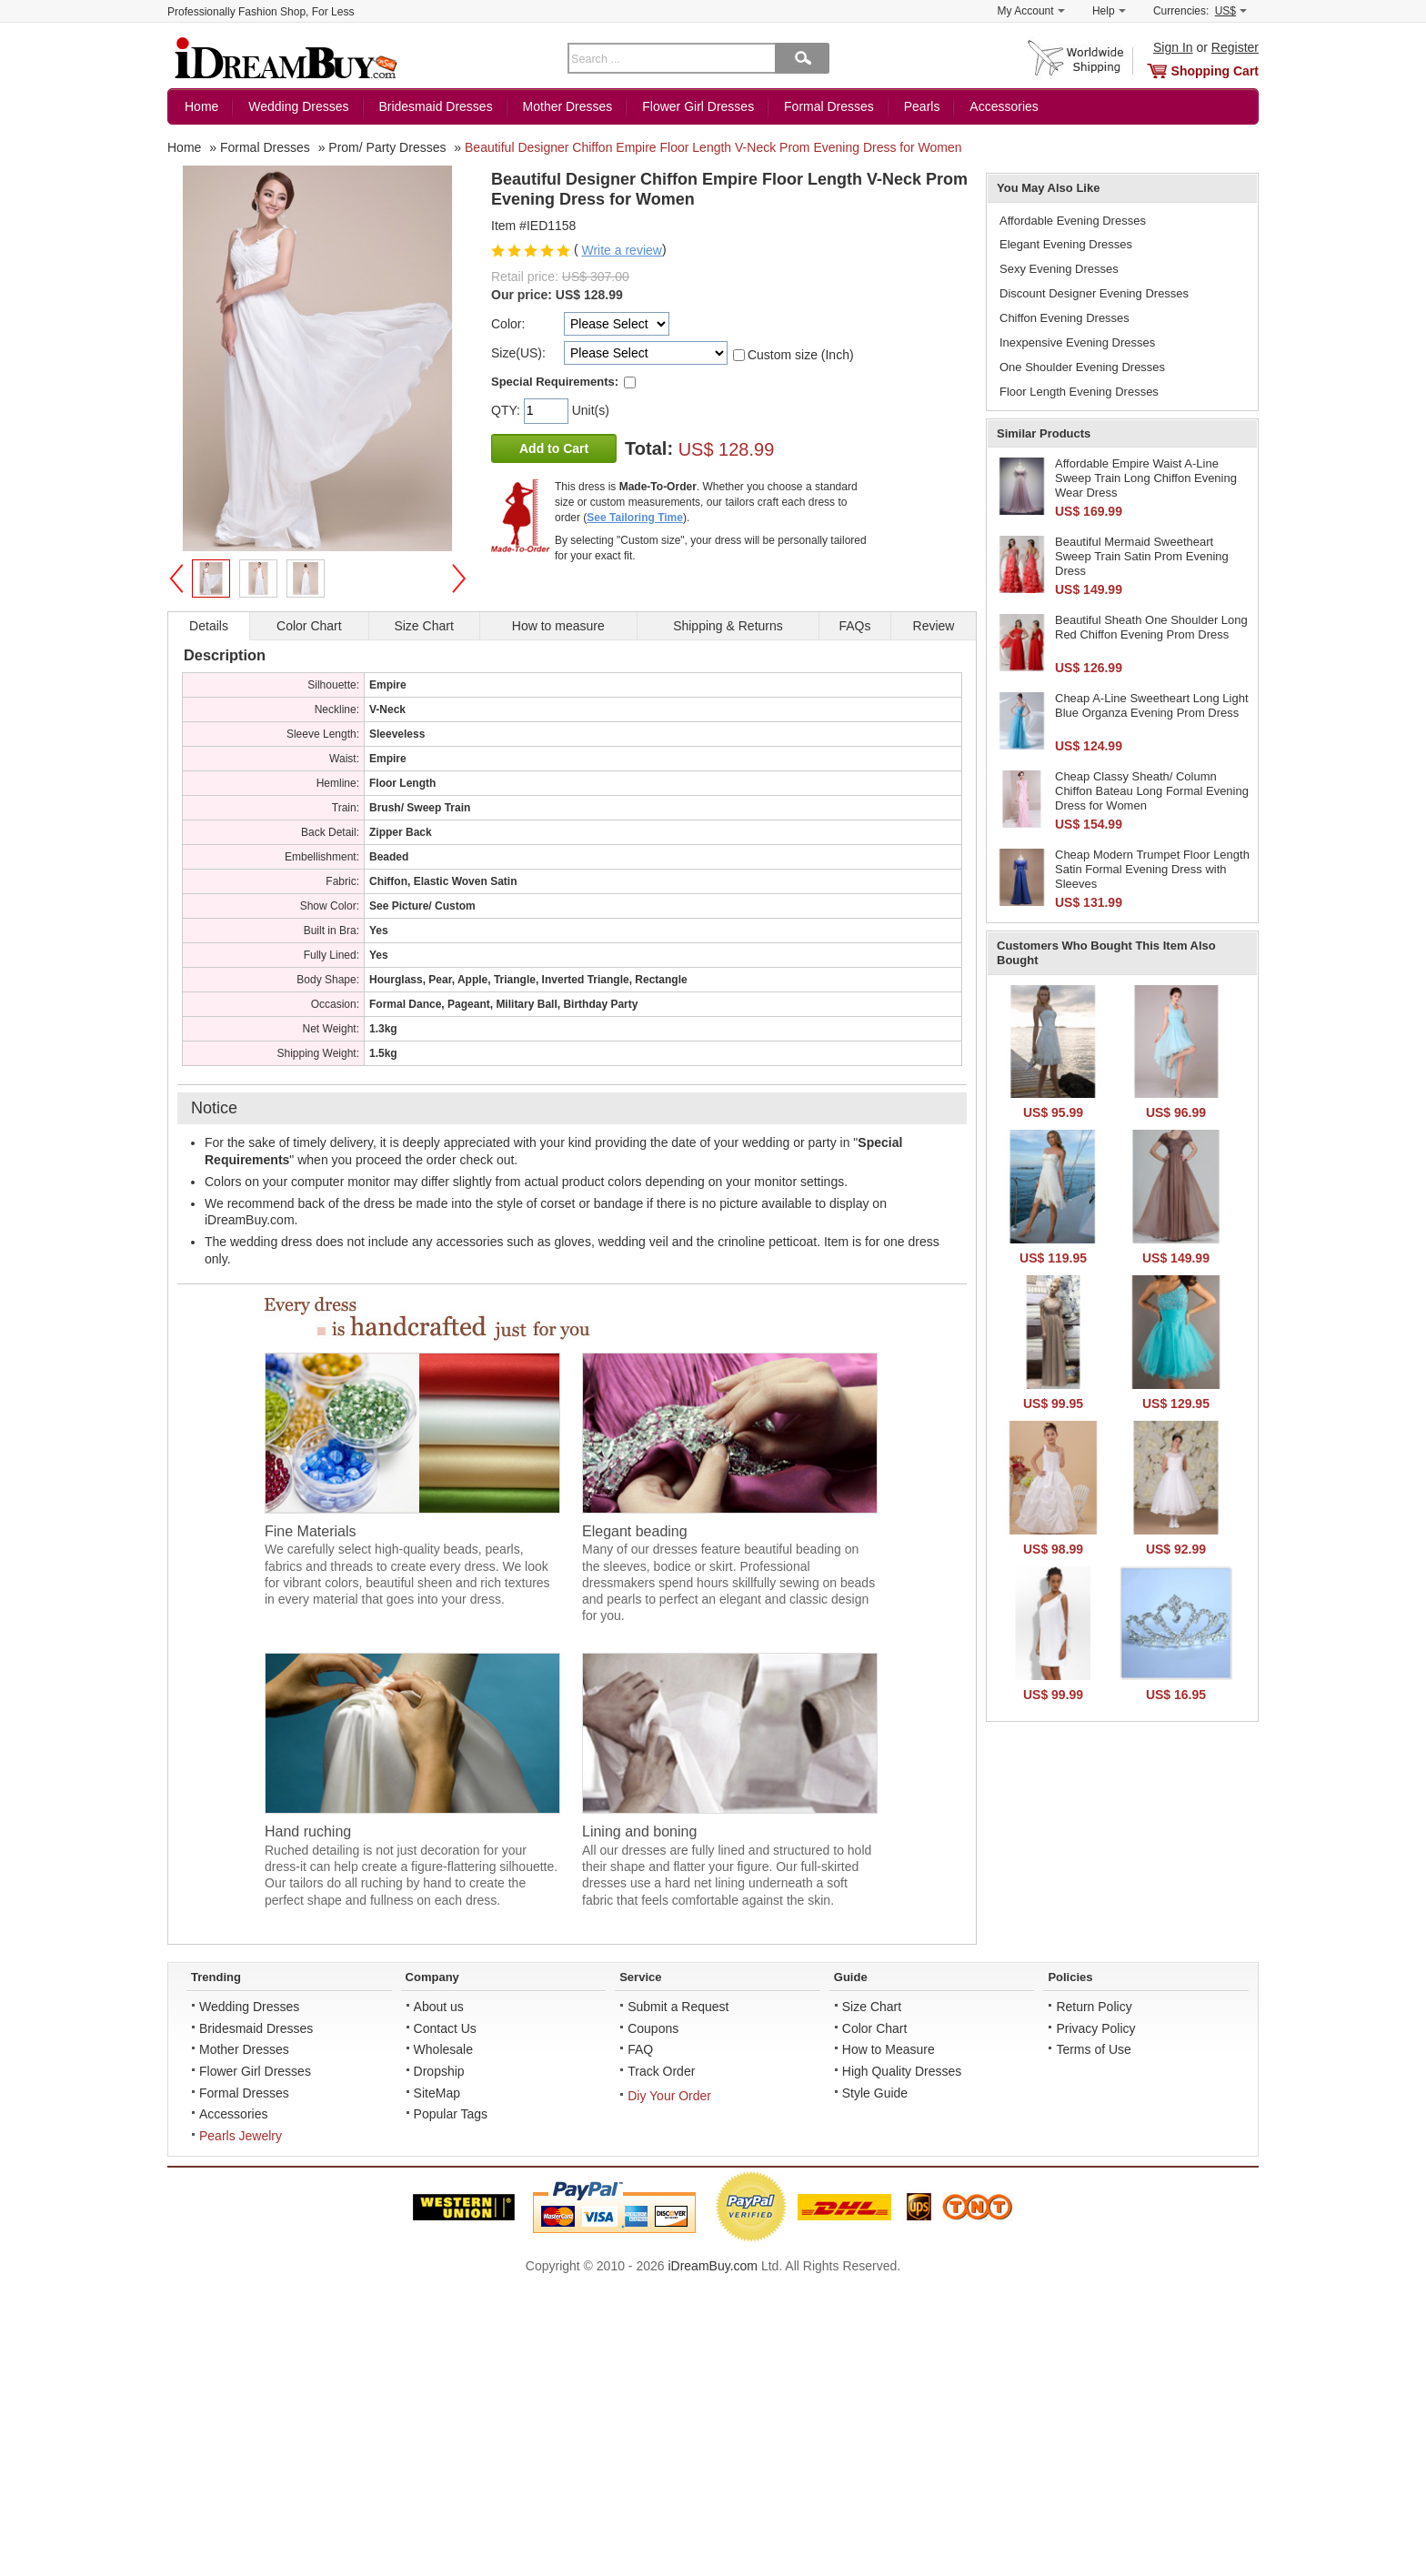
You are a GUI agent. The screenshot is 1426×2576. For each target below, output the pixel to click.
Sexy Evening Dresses (1059, 269)
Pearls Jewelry (240, 2135)
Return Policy (1093, 2006)
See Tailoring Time (635, 517)
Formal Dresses (829, 106)
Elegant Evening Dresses (1065, 244)
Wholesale (443, 2049)
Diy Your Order (669, 2095)
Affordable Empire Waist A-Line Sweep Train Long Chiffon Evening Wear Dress (1146, 477)
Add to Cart (553, 448)
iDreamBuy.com (713, 2266)
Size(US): (518, 353)
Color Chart (875, 2028)
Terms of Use (1093, 2049)
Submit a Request (678, 2006)
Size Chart (871, 2006)
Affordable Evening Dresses (1072, 220)
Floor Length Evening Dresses (1079, 391)
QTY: (507, 410)
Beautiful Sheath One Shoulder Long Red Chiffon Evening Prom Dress (1151, 627)
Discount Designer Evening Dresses (1094, 293)
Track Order (661, 2071)
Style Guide (875, 2093)
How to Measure (888, 2049)
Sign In (1173, 47)
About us (439, 2006)
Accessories (1003, 106)
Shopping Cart (1215, 71)
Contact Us (445, 2028)
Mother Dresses (568, 106)
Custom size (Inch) (801, 354)
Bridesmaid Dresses (435, 106)
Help (1109, 11)
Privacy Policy (1095, 2028)
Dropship (439, 2071)
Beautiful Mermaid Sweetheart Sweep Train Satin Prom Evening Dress (1142, 556)
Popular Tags (450, 2114)
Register (1235, 47)
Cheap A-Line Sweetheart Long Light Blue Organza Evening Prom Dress (1152, 705)
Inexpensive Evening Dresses (1077, 342)
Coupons (653, 2028)
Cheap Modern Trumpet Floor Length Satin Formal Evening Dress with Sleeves (1152, 869)
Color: (508, 324)
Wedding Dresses (298, 106)
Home (201, 106)
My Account (1031, 11)
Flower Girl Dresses (698, 106)
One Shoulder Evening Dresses (1082, 367)
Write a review (621, 250)
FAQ (640, 2049)
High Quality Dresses (902, 2071)
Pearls (922, 106)
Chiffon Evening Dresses (1064, 318)
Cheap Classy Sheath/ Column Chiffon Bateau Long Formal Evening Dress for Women (1152, 790)
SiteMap (437, 2093)
